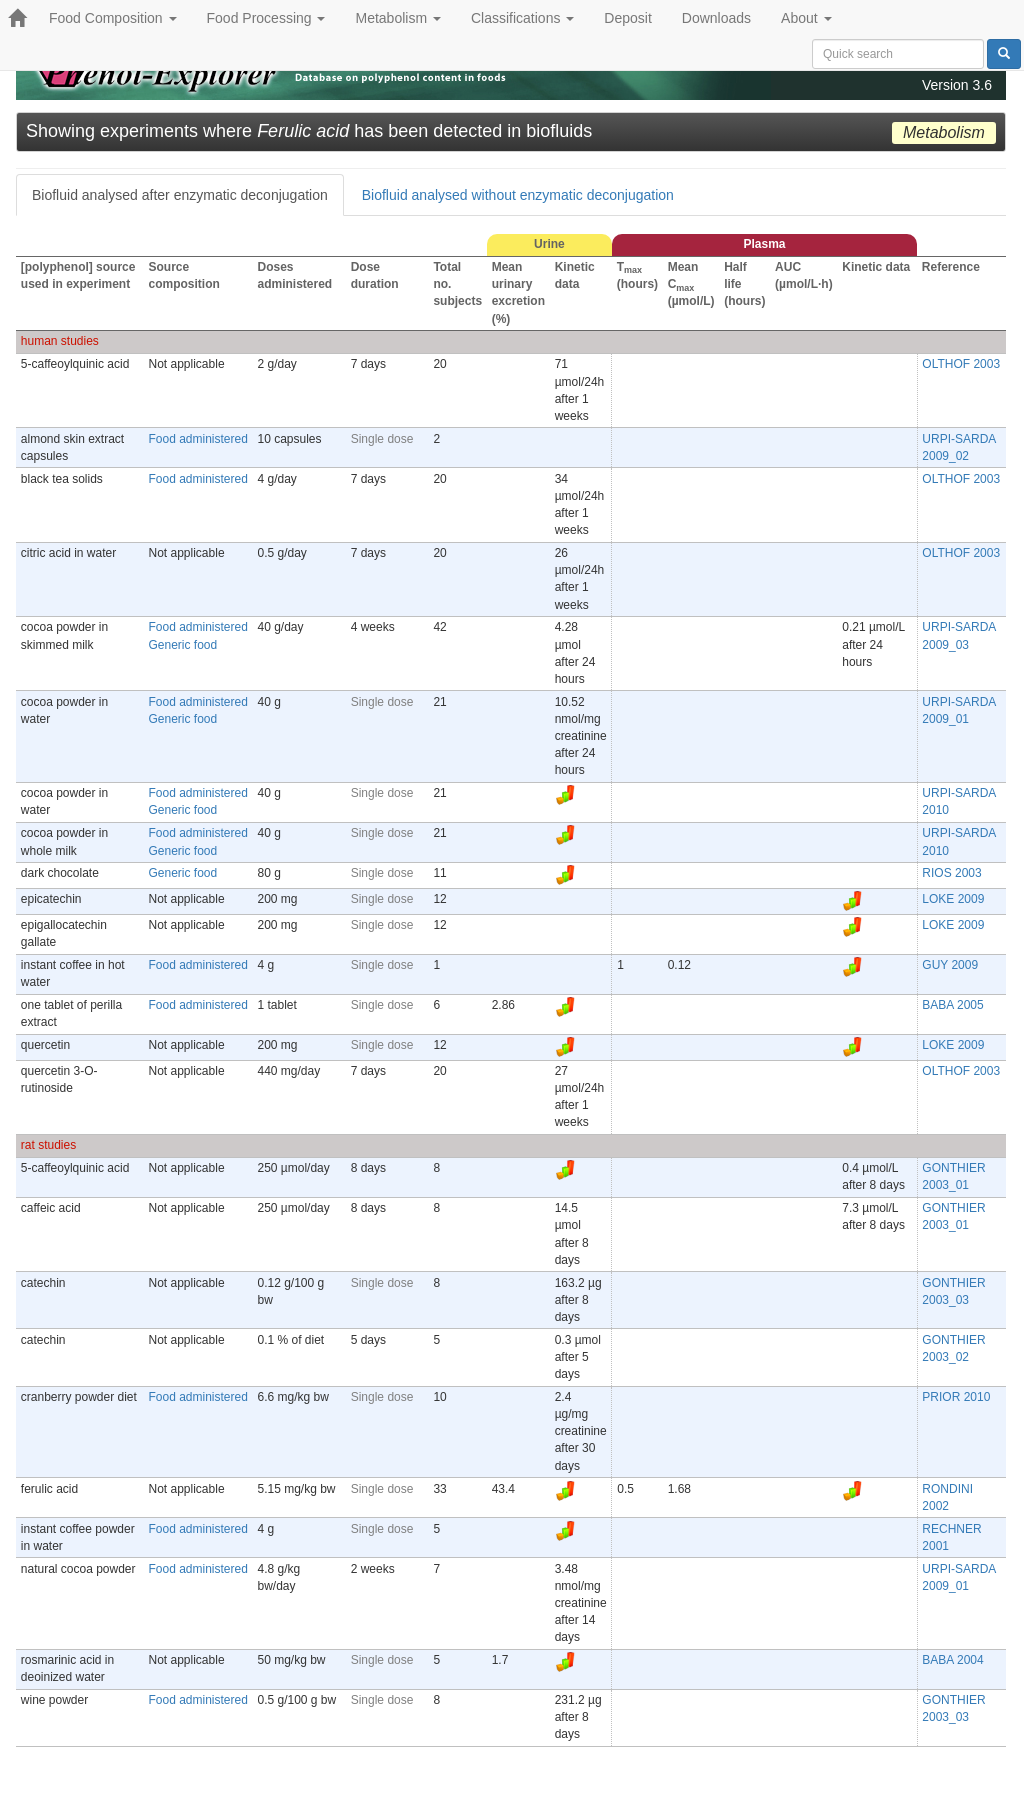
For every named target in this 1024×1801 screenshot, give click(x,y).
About (806, 18)
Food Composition (113, 18)
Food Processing (266, 18)
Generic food (183, 645)
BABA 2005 (952, 1005)
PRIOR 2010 (956, 1397)
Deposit (627, 18)
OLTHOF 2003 (961, 364)
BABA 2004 (952, 1660)
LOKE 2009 (953, 899)
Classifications (522, 18)
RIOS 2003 (951, 873)
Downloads (716, 18)
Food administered (198, 439)
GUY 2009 (950, 965)
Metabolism (397, 18)
